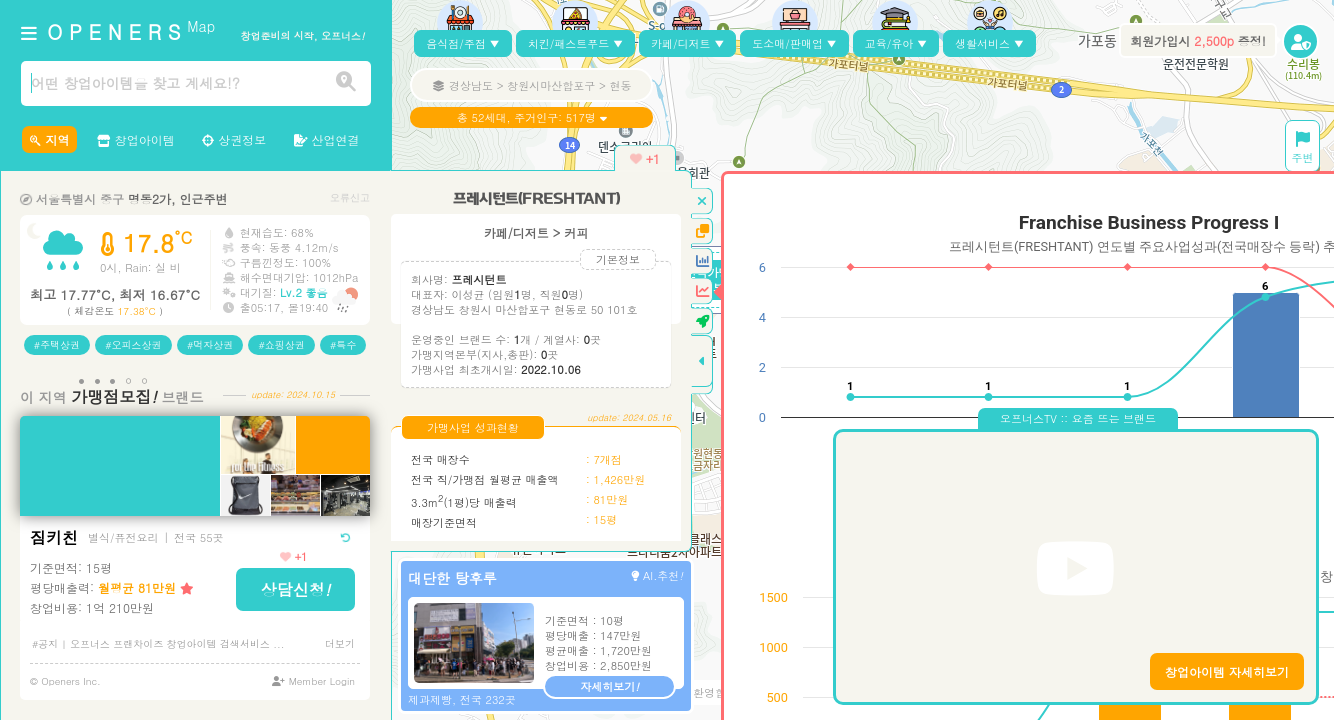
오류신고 (350, 197)
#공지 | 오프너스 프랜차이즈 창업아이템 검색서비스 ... (158, 644)
